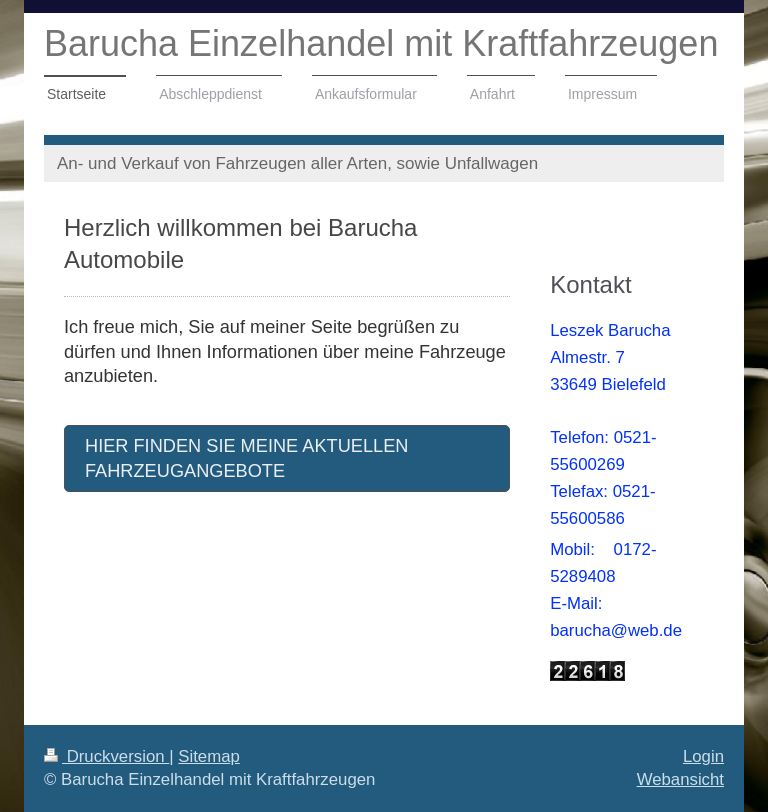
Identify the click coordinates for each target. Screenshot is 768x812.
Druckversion (106, 756)
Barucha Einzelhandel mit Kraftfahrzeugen (381, 43)
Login (703, 756)
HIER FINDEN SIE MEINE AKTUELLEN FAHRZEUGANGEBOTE (246, 458)
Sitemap (209, 756)
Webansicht (680, 779)
